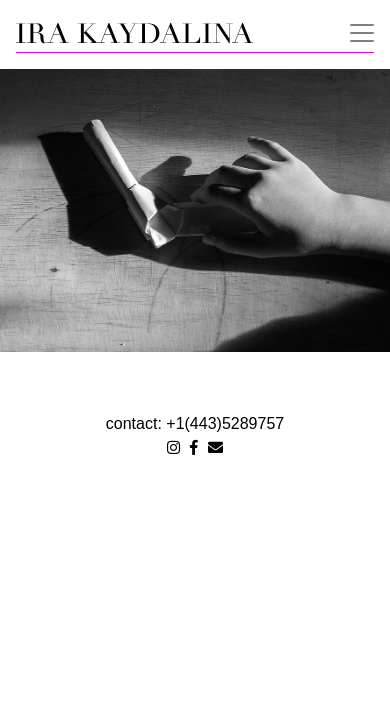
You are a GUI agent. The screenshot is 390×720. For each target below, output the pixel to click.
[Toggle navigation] (356, 31)
